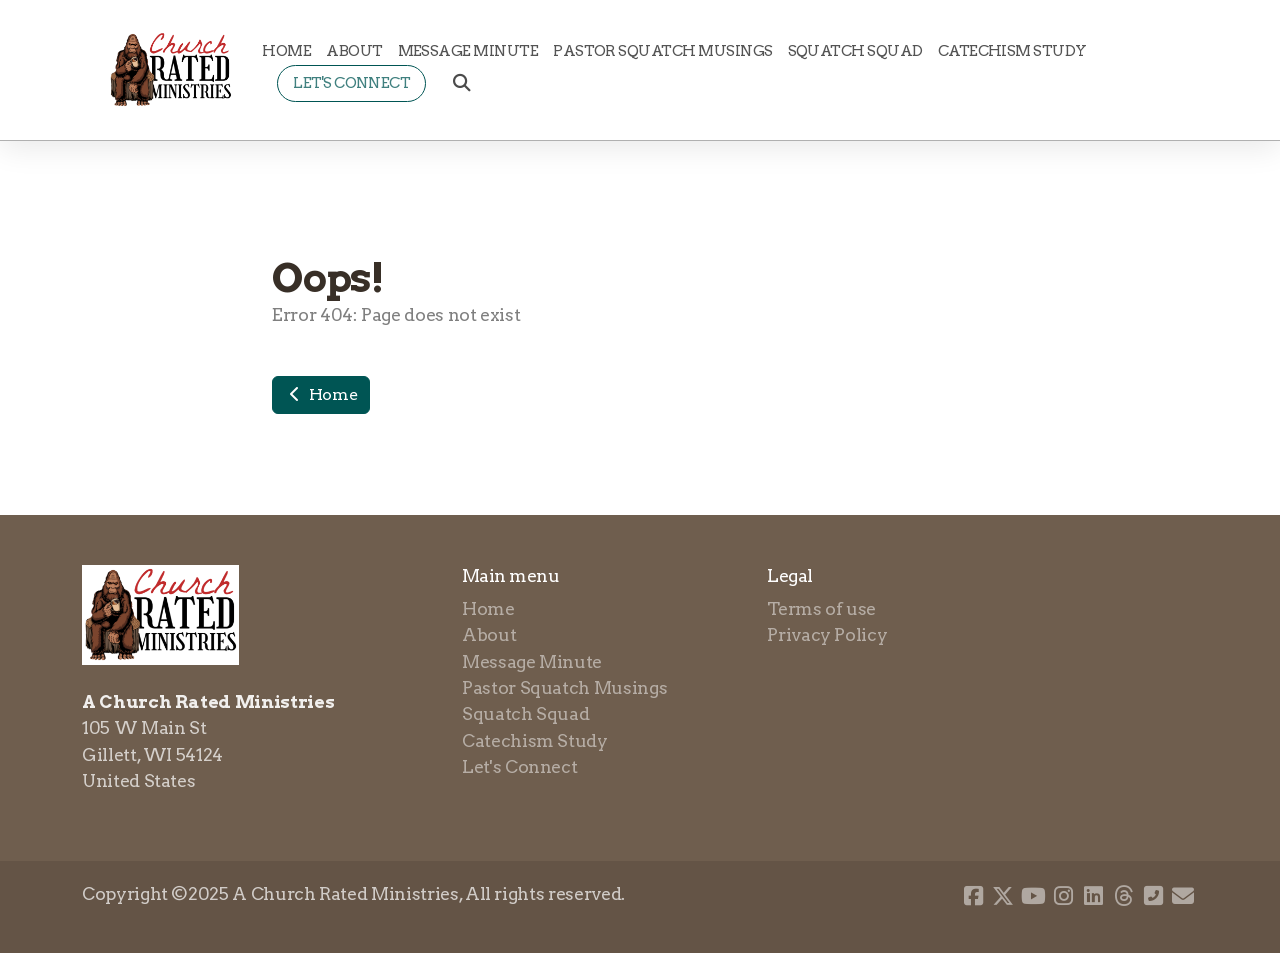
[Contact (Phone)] (1153, 896)
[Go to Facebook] (973, 896)
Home (321, 394)
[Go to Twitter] (1003, 896)
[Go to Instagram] (1063, 896)
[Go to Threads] (1123, 896)
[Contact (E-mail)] (1183, 896)
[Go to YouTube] (1033, 896)
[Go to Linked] (1093, 896)
